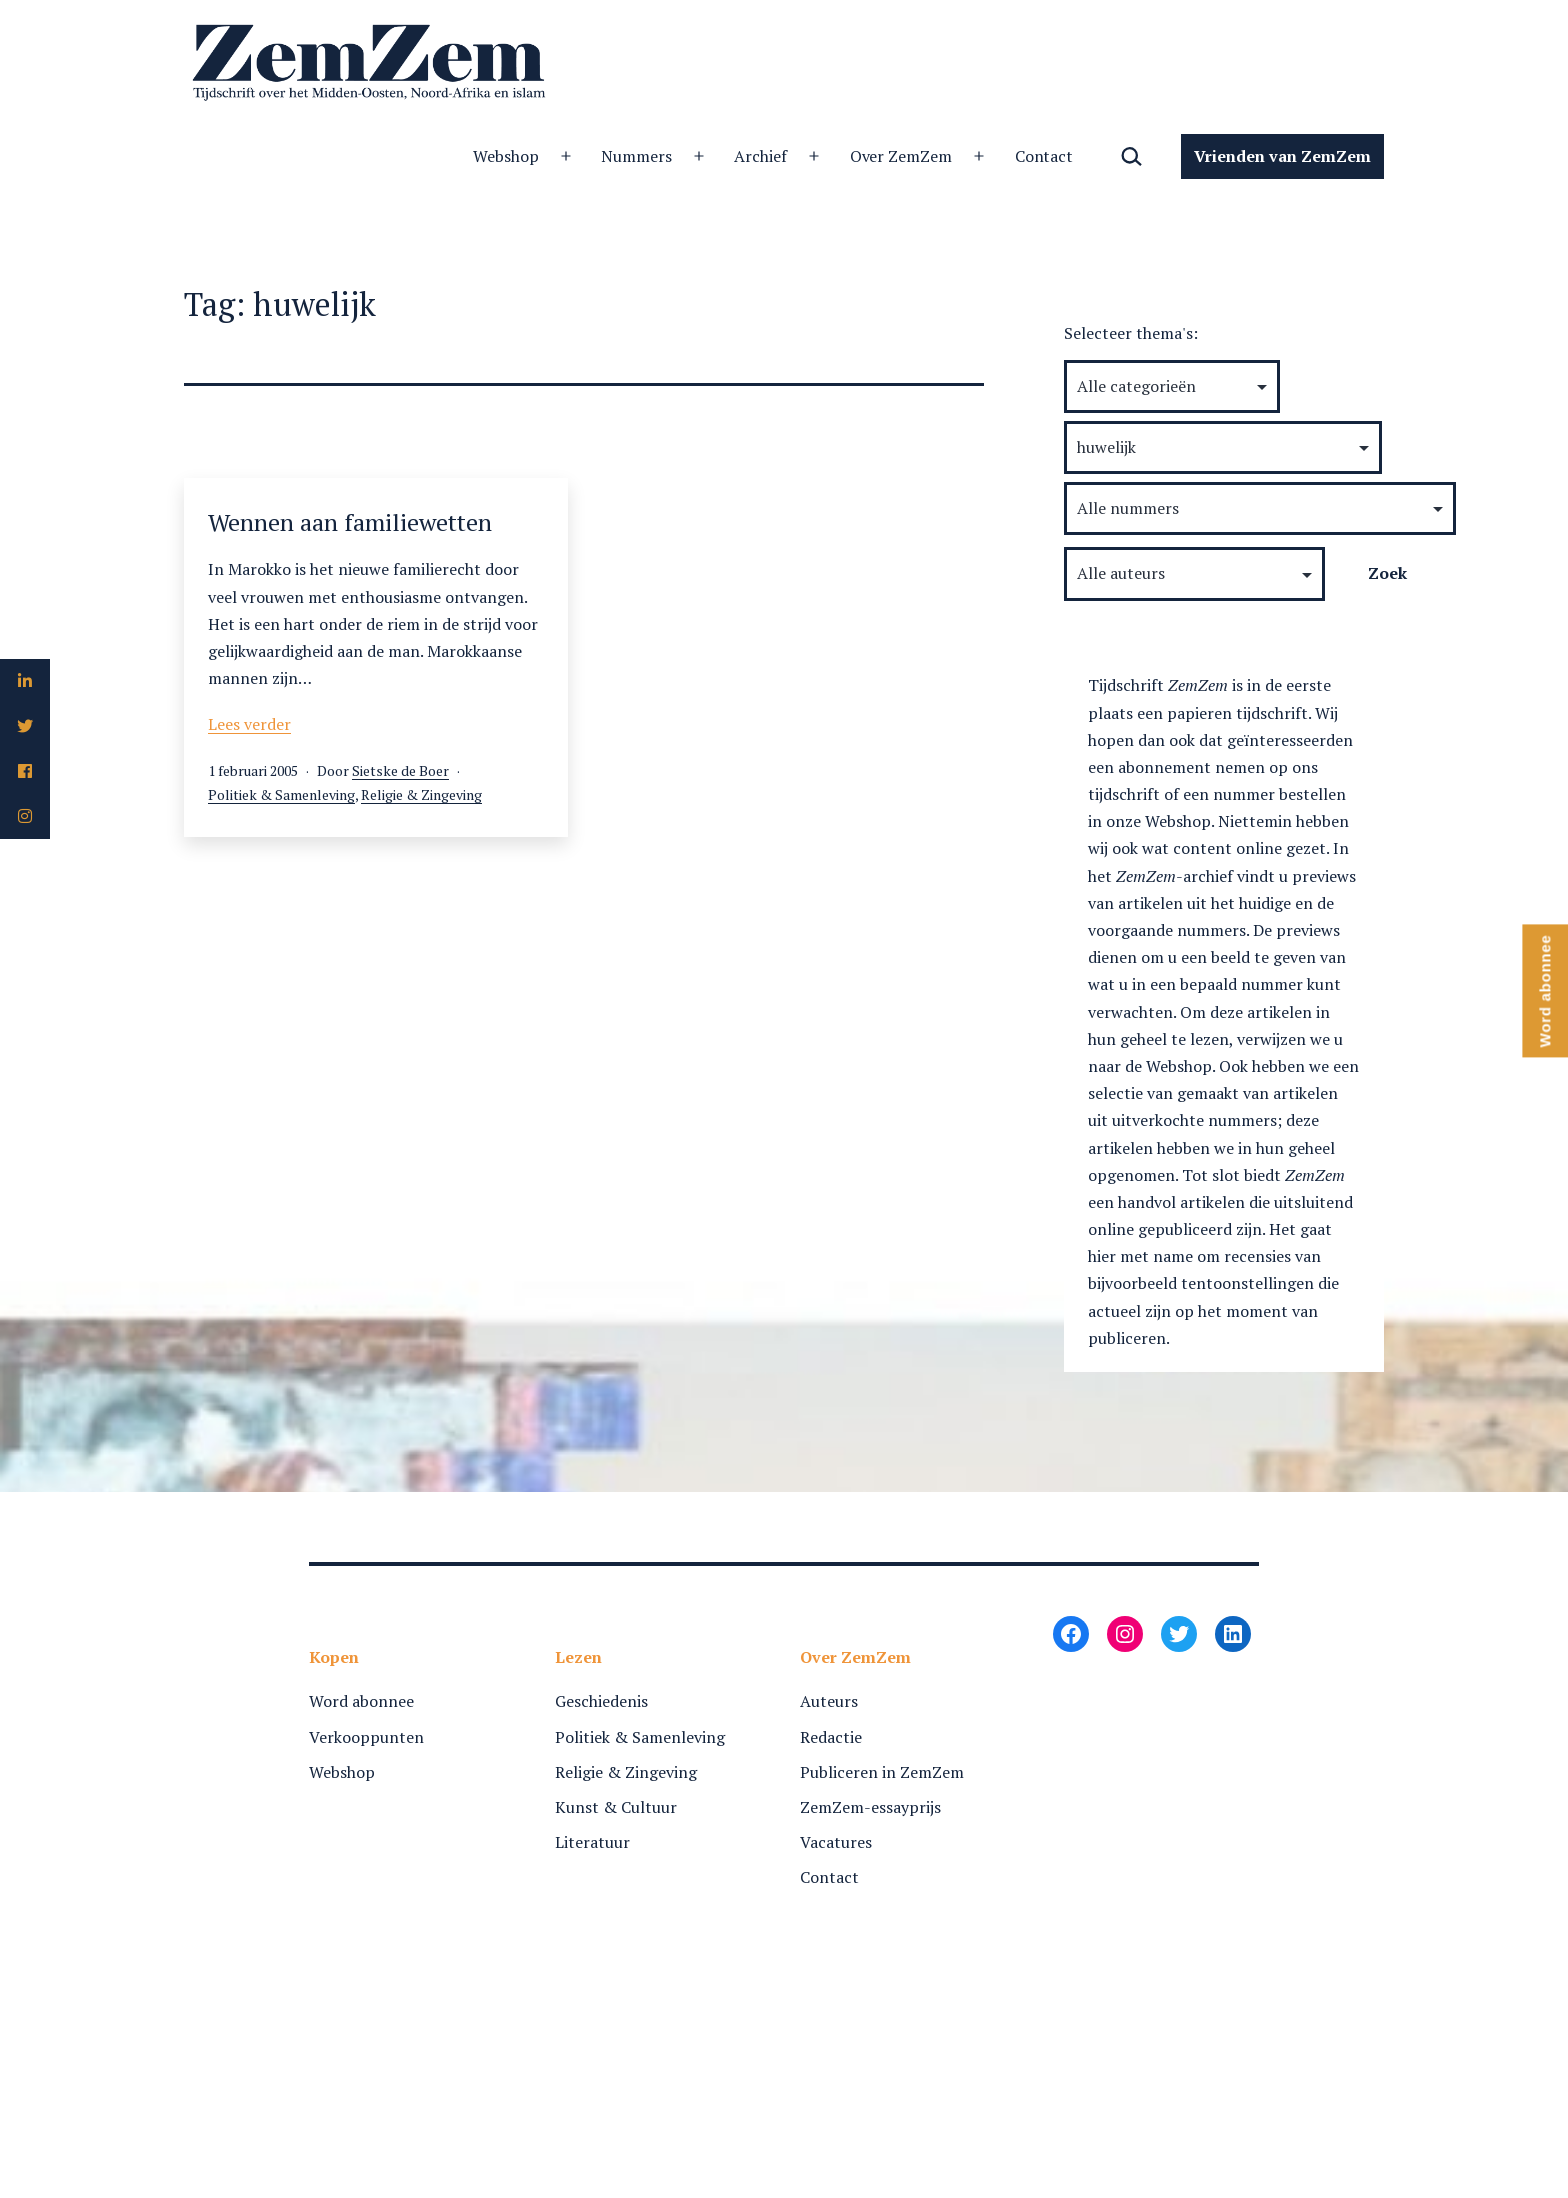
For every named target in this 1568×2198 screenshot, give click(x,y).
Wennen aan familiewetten (350, 522)
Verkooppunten (366, 1737)
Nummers (636, 156)
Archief (760, 156)
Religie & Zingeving (421, 794)
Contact (1044, 156)
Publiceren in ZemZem (882, 1772)
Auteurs (829, 1701)
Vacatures (836, 1842)
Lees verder (249, 724)
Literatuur (592, 1842)
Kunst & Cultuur (616, 1807)
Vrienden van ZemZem (1282, 156)
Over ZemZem (901, 156)
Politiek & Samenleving (281, 794)
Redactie (831, 1737)
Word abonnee (361, 1701)
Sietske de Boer (400, 770)
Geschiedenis (601, 1701)
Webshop (506, 156)
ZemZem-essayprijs (870, 1807)
